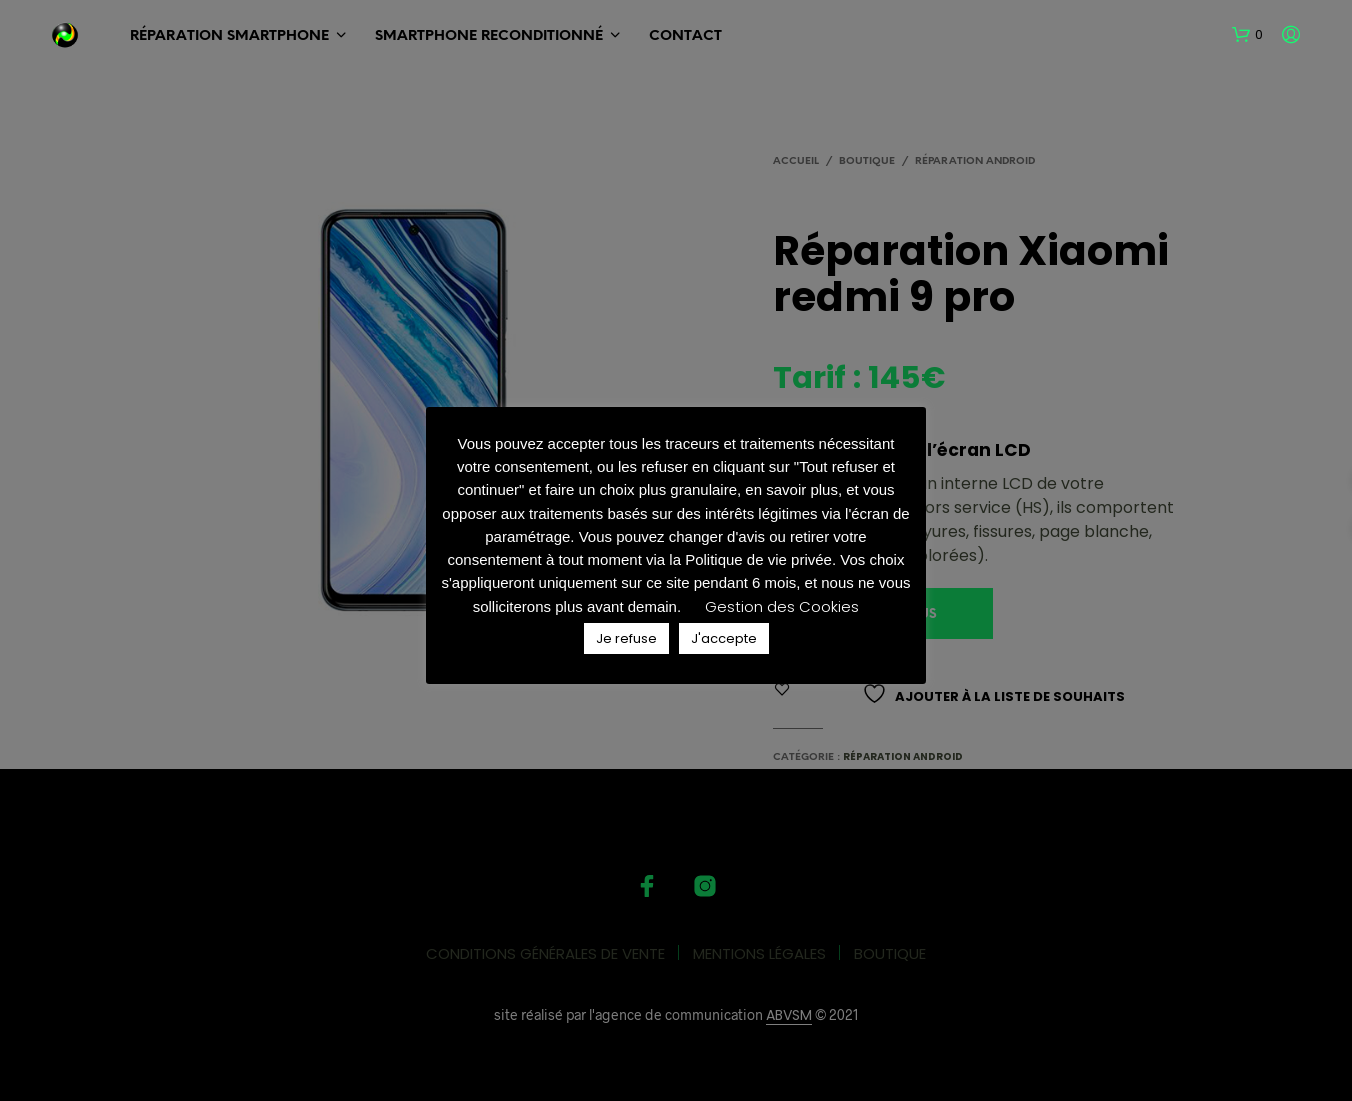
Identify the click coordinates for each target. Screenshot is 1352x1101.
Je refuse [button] (626, 638)
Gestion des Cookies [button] (782, 606)
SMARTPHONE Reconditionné (489, 36)
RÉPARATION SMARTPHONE (229, 36)
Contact (685, 36)
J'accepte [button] (724, 638)
